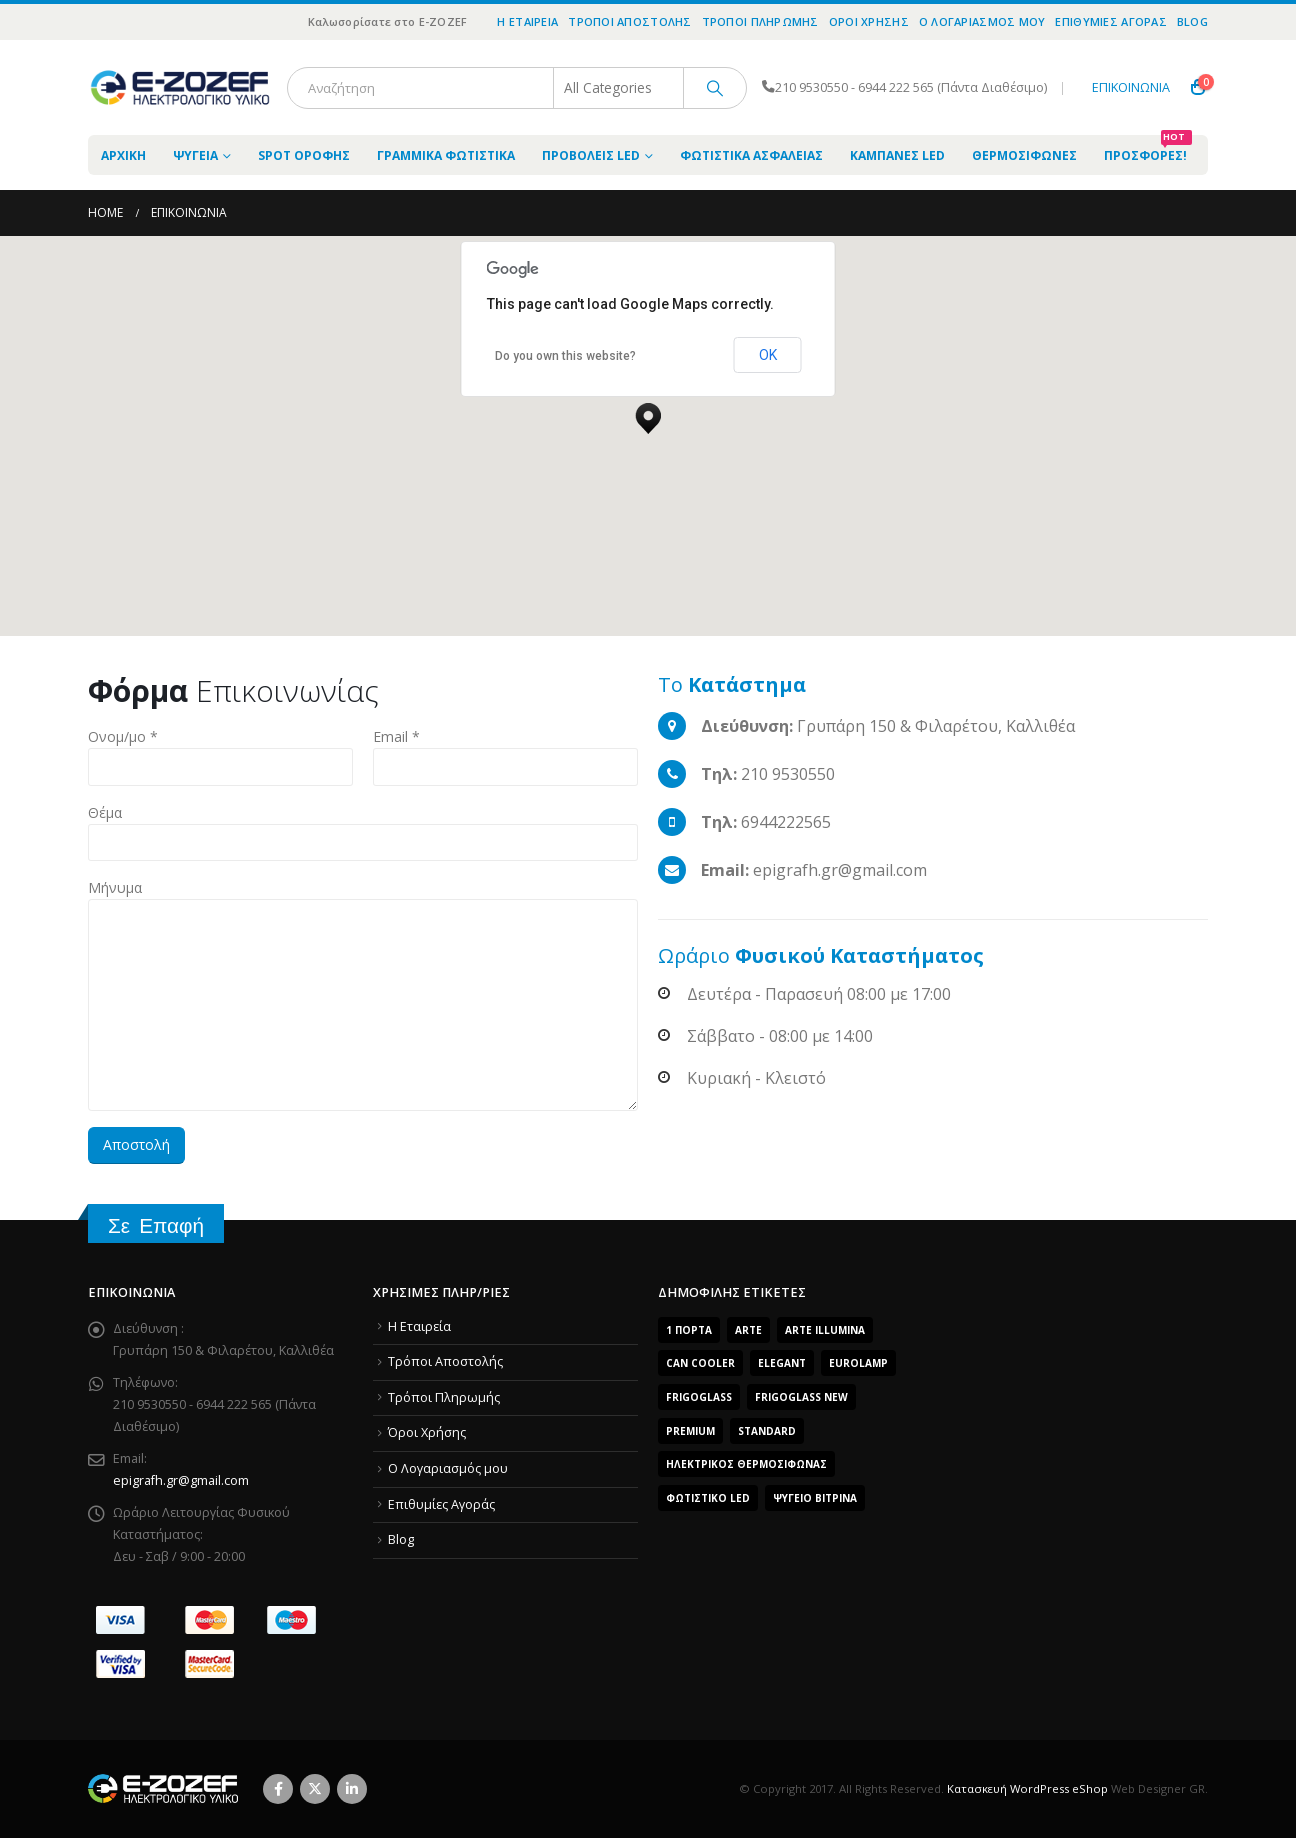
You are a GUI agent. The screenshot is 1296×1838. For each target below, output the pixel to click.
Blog (1192, 21)
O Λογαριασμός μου (982, 21)
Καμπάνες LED (897, 155)
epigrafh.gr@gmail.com (181, 1480)
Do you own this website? (565, 356)
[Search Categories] (619, 88)
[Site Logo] (180, 87)
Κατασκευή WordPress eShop (1027, 1788)
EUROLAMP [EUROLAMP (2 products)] (858, 1363)
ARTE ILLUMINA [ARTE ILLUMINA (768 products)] (825, 1330)
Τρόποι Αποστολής (629, 21)
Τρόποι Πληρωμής (760, 21)
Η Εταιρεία (527, 21)
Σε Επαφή (156, 1225)
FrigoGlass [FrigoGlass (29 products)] (699, 1397)
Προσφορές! (1148, 149)
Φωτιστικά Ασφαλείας (751, 155)
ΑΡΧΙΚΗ (123, 155)
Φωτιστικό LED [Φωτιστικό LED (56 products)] (708, 1498)
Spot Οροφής (304, 155)
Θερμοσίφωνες (1024, 155)
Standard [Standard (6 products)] (767, 1431)
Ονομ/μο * (123, 736)
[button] (648, 413)
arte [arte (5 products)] (748, 1330)
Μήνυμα (115, 887)
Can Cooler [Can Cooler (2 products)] (700, 1363)
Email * (396, 736)
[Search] (715, 88)
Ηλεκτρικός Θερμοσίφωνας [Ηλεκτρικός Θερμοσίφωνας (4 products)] (746, 1464)
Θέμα (105, 812)
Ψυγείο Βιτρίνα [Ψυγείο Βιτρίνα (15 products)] (815, 1498)
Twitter (315, 1789)
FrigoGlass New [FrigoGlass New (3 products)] (801, 1397)
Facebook (278, 1789)
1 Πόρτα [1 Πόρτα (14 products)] (689, 1330)
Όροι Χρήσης (869, 21)
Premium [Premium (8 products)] (690, 1431)
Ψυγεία (195, 155)
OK (768, 355)
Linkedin (352, 1789)
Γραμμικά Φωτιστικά (446, 155)
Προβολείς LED (591, 155)
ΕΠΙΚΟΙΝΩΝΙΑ (1131, 87)
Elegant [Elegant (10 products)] (782, 1363)
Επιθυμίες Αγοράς (1110, 21)
